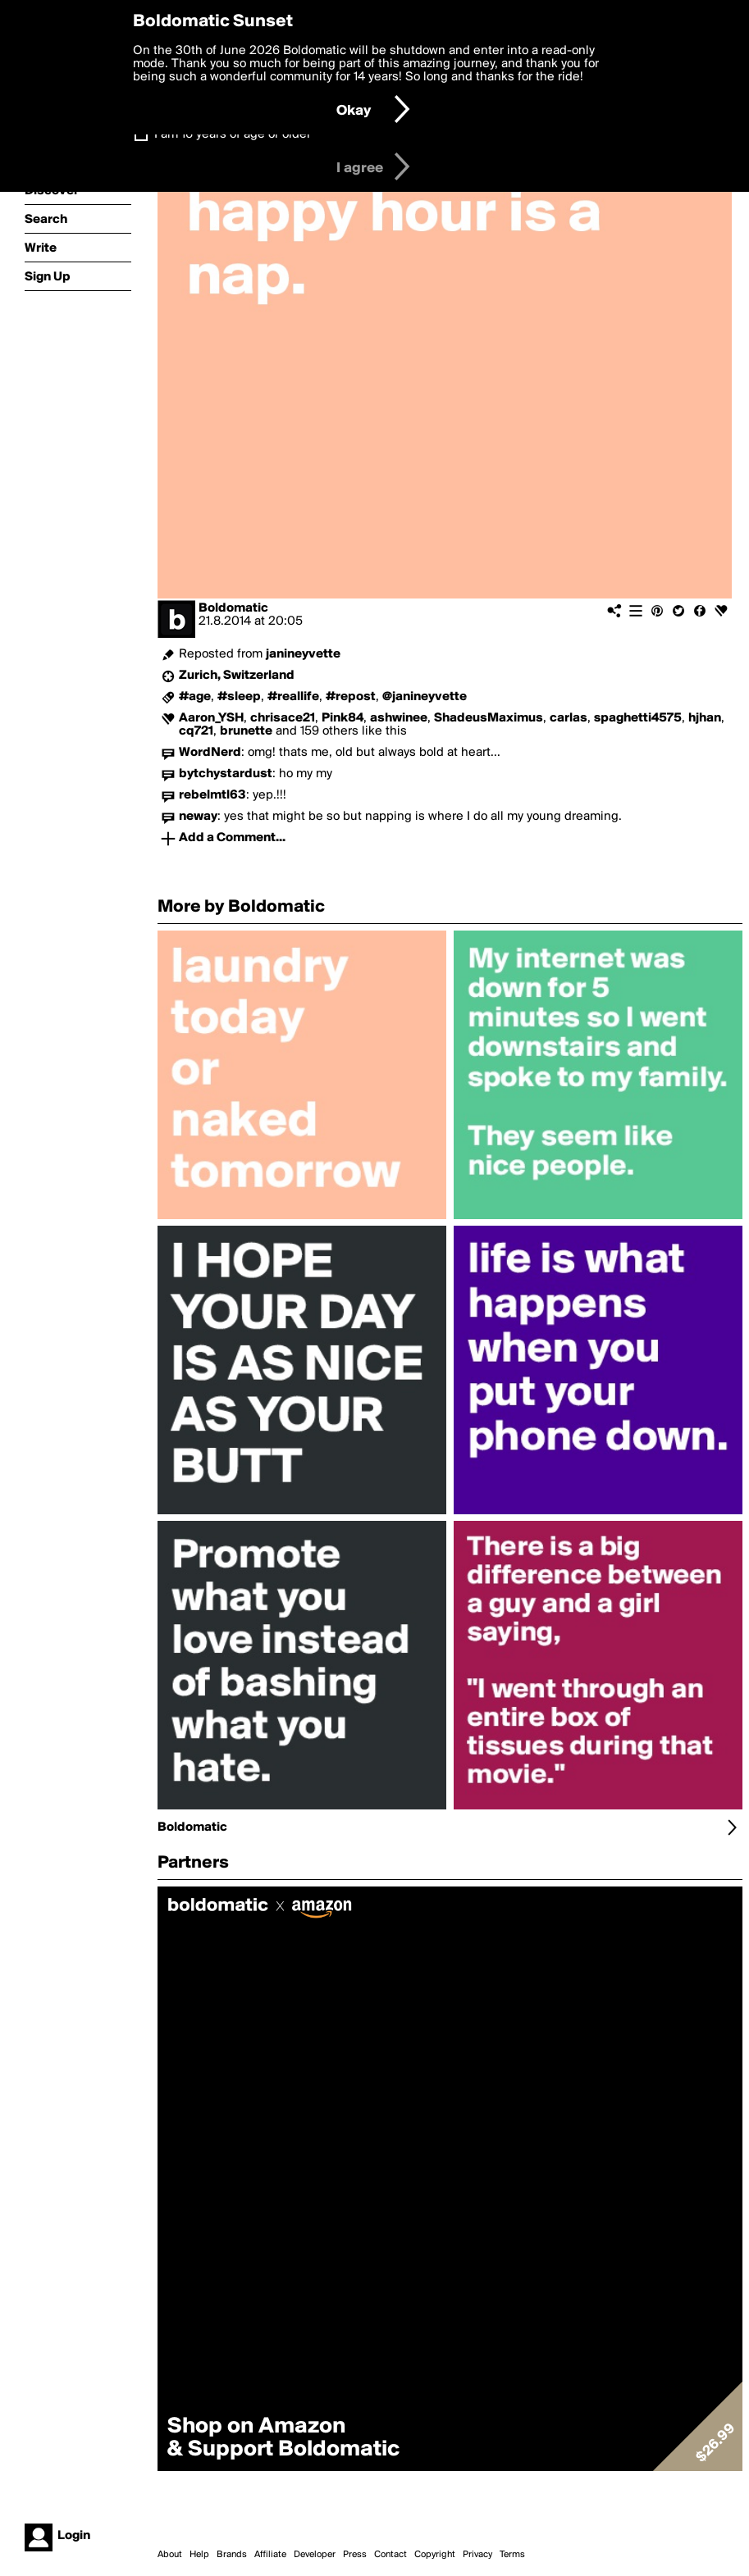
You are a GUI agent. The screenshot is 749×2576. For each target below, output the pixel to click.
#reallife (293, 696)
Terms (512, 2555)
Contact (390, 2555)
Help (199, 2555)
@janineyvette (424, 696)
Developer (315, 2555)
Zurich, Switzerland (237, 675)
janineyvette (303, 654)
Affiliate (270, 2555)
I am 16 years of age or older (232, 134)
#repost (351, 696)
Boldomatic (233, 608)
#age (195, 696)
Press (355, 2555)
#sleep (239, 696)
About (170, 2555)
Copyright (434, 2555)
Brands (232, 2555)
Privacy (477, 2555)
